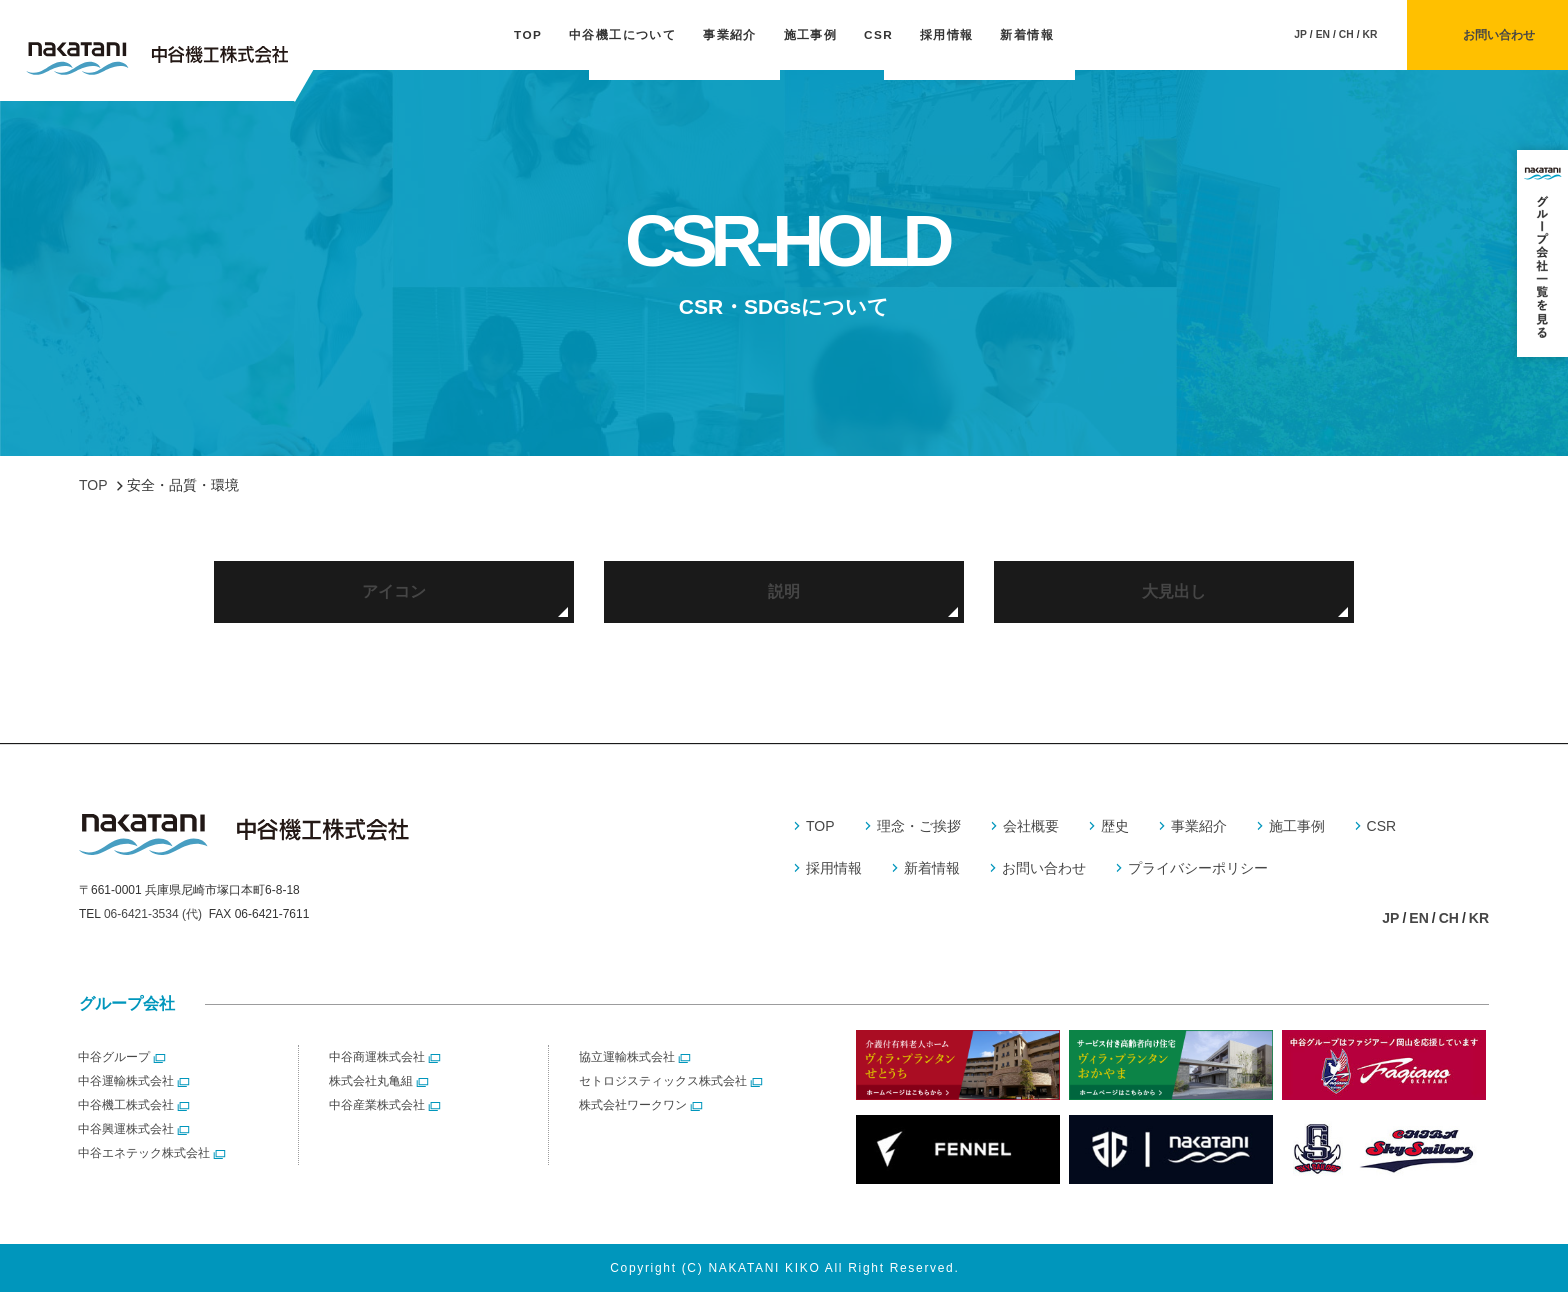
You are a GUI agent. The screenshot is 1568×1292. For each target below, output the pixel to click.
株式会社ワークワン (633, 1105)
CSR (878, 34)
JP (1300, 34)
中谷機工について (622, 34)
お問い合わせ (1044, 868)
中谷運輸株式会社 (126, 1081)
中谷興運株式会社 (126, 1129)
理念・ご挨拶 (919, 826)
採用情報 (947, 34)
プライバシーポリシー (1198, 868)
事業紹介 (730, 34)
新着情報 (1027, 34)
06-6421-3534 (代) (153, 914)
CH (1346, 34)
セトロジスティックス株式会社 (663, 1081)
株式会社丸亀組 (371, 1081)
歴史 (1115, 826)
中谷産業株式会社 (377, 1105)
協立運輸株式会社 (627, 1057)
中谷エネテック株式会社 (144, 1153)
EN (1323, 34)
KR (1370, 34)
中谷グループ (114, 1057)
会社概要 (1031, 826)
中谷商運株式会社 (377, 1057)
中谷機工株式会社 (126, 1105)
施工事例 (811, 34)
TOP (528, 34)
